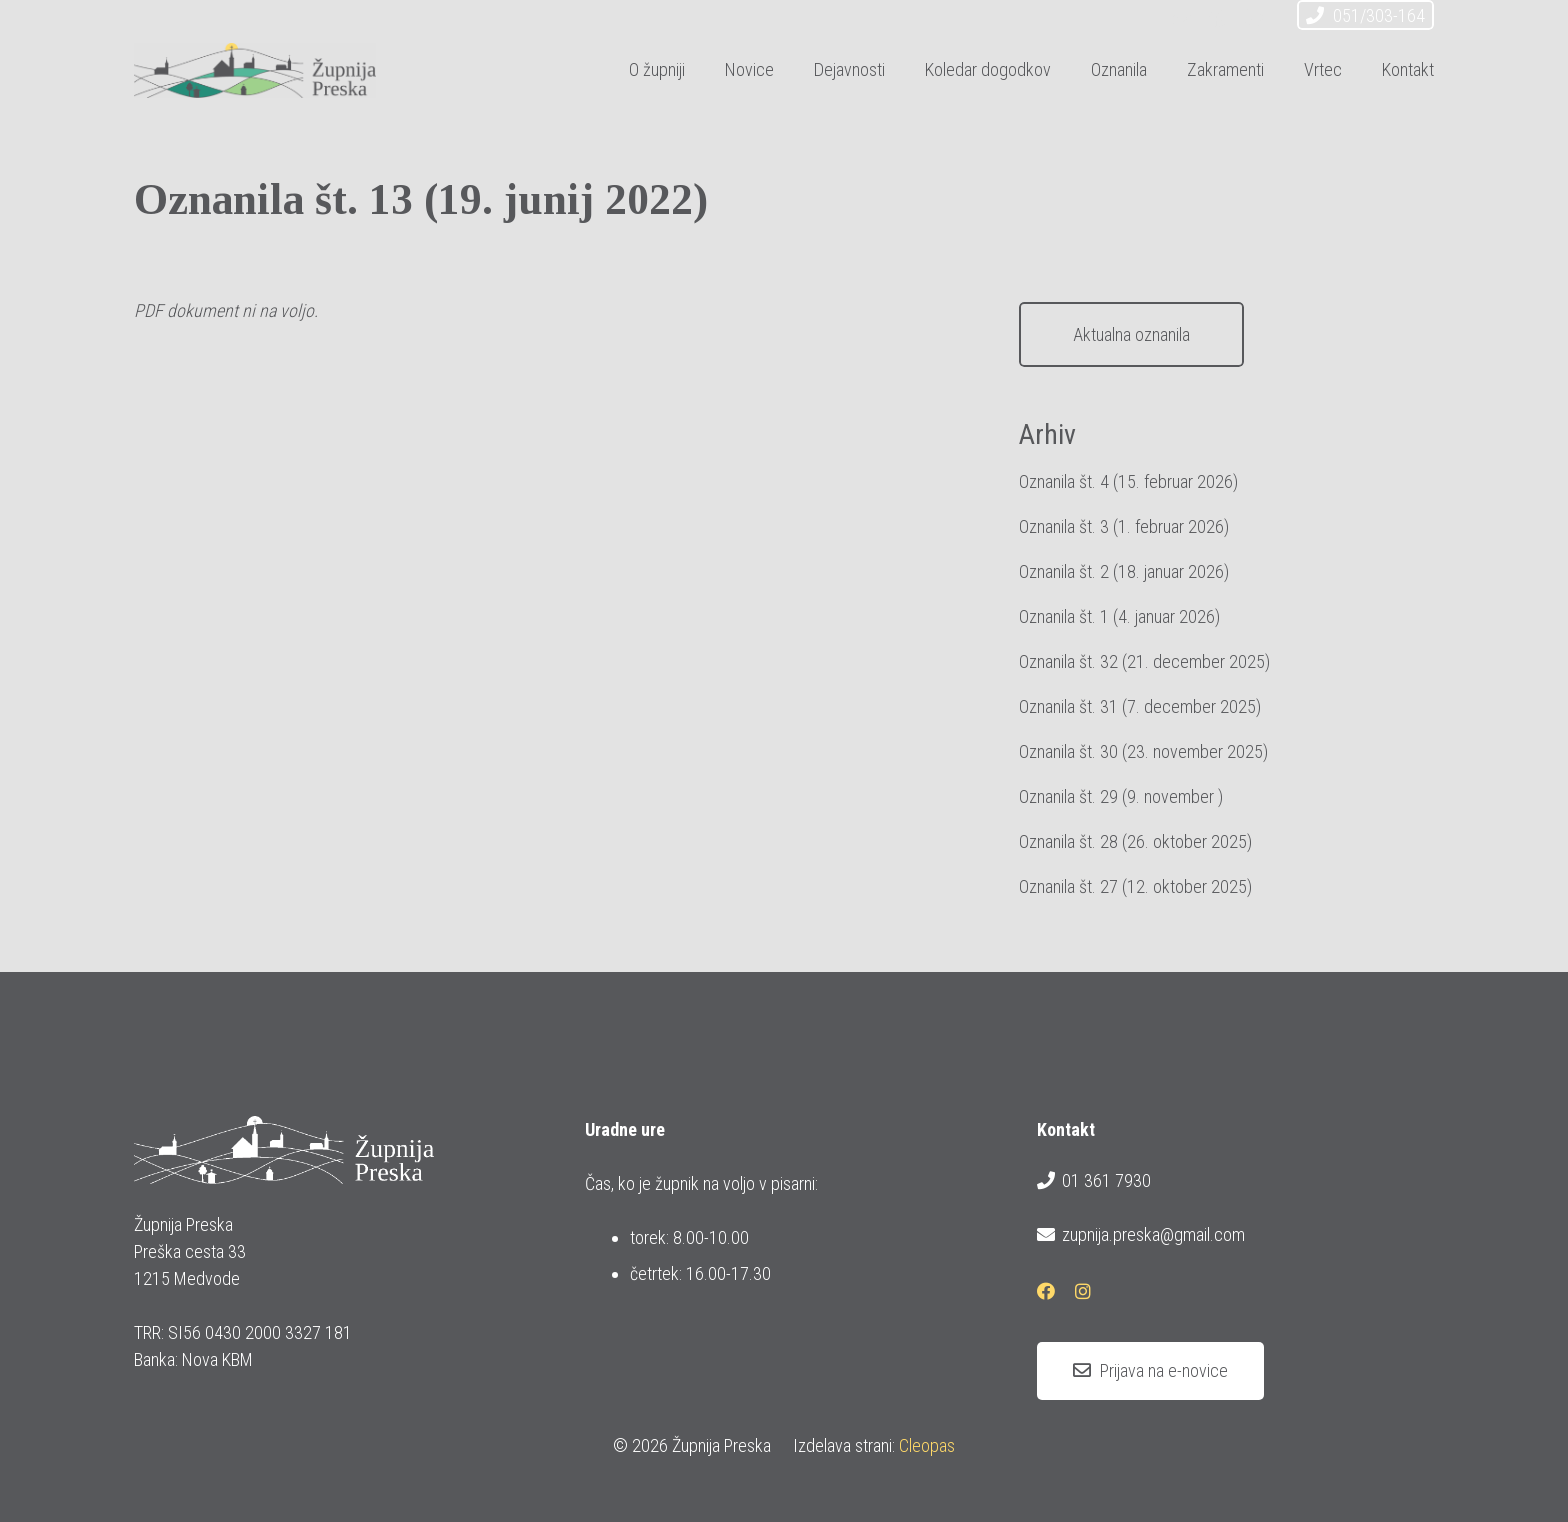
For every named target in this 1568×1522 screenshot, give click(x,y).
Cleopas (927, 1445)
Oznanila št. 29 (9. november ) (1121, 796)
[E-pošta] (1182, 18)
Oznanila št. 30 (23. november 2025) (1143, 751)
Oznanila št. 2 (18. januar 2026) (1124, 571)
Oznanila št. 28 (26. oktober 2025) (1135, 841)
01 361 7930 (1094, 1181)
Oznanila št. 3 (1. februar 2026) (1124, 526)
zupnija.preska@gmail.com (1141, 1235)
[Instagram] (1254, 18)
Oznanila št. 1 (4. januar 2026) (1119, 616)
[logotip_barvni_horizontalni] (255, 70)
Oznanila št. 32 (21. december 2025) (1144, 661)
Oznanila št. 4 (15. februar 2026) (1128, 481)
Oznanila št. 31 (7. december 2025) (1140, 706)
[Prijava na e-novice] (1150, 1371)
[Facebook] (1218, 18)
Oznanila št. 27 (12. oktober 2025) (1135, 886)
